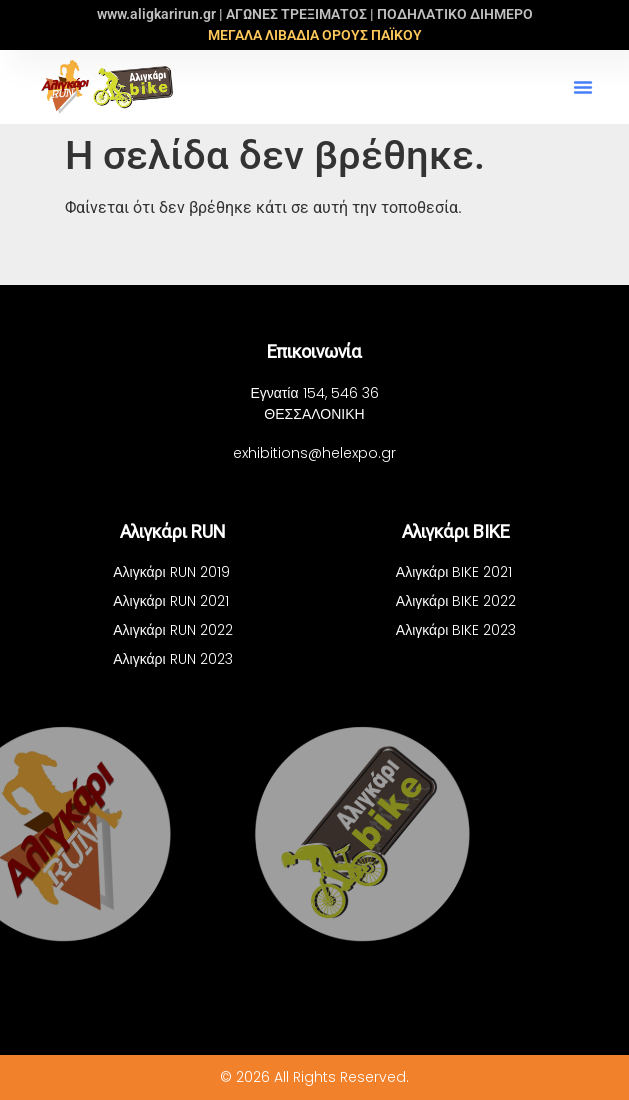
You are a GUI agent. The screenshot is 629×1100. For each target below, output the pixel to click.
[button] (583, 87)
